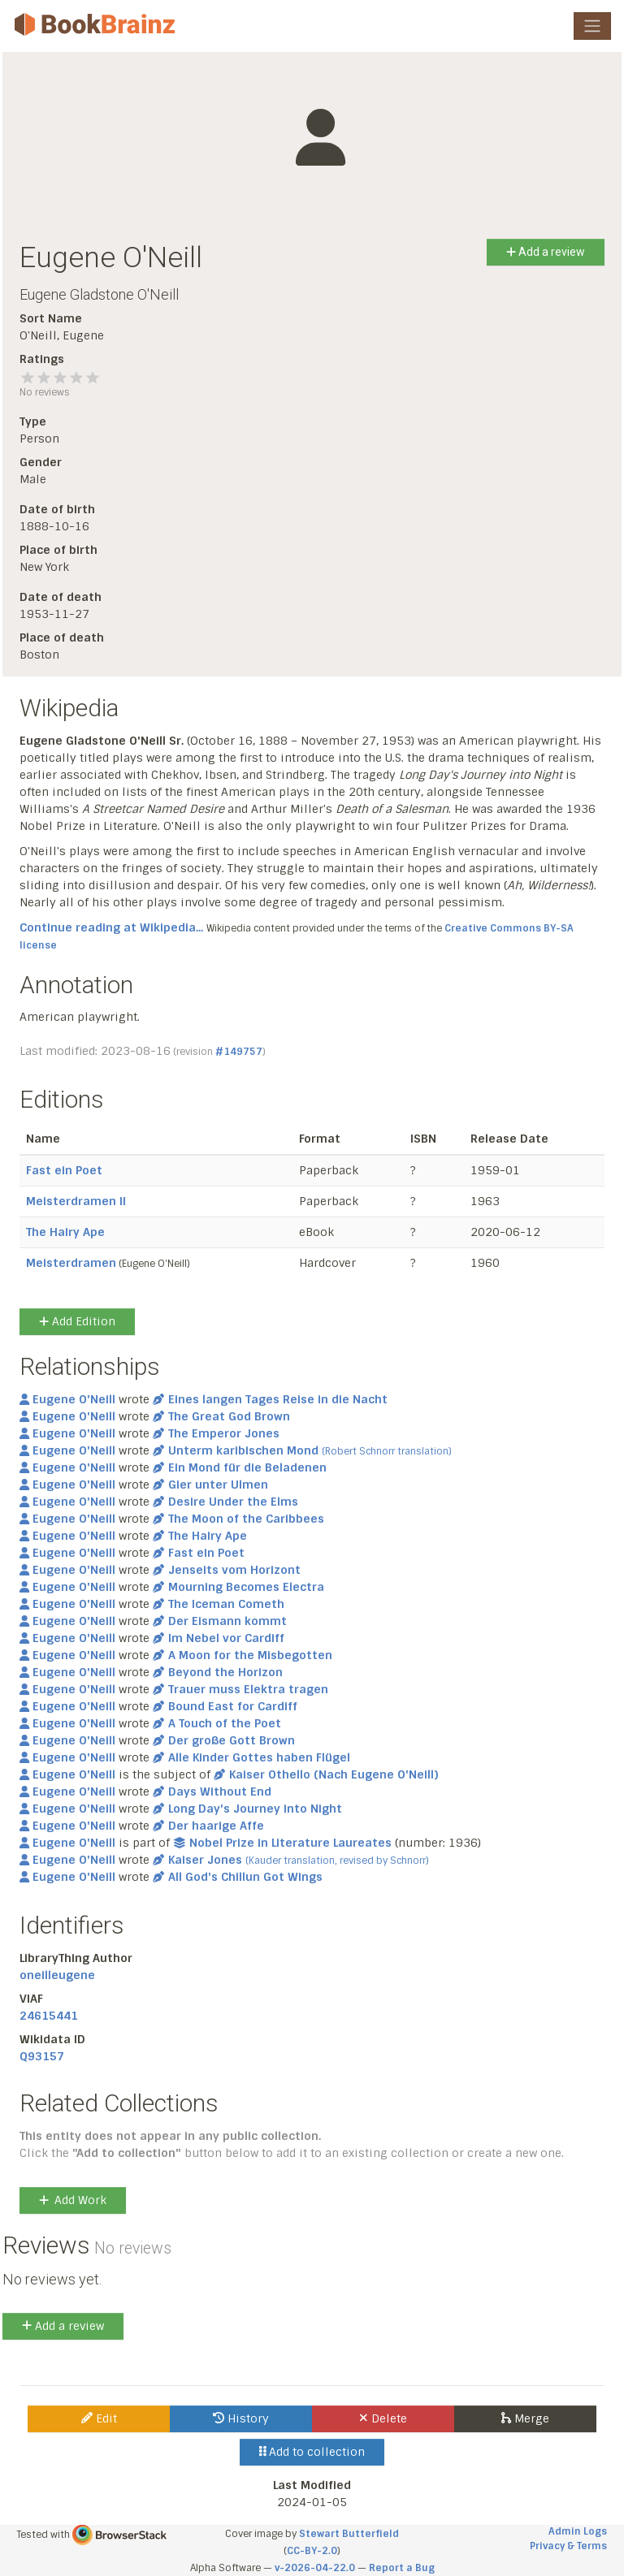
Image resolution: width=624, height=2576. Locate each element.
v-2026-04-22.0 (315, 2567)
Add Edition (77, 1321)
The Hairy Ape (65, 1232)
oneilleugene (57, 1975)
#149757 (238, 1051)
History (241, 2418)
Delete (383, 2418)
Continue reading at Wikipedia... (111, 927)
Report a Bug (402, 2567)
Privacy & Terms (568, 2545)
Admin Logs (577, 2531)
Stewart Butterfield (349, 2533)
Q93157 (42, 2056)
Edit (99, 2418)
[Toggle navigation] (592, 26)
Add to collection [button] (312, 2451)
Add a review (545, 251)
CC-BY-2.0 (312, 2550)
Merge (525, 2418)
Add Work (72, 2200)
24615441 (49, 2015)
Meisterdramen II (76, 1201)
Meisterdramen (71, 1263)
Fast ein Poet (64, 1170)
